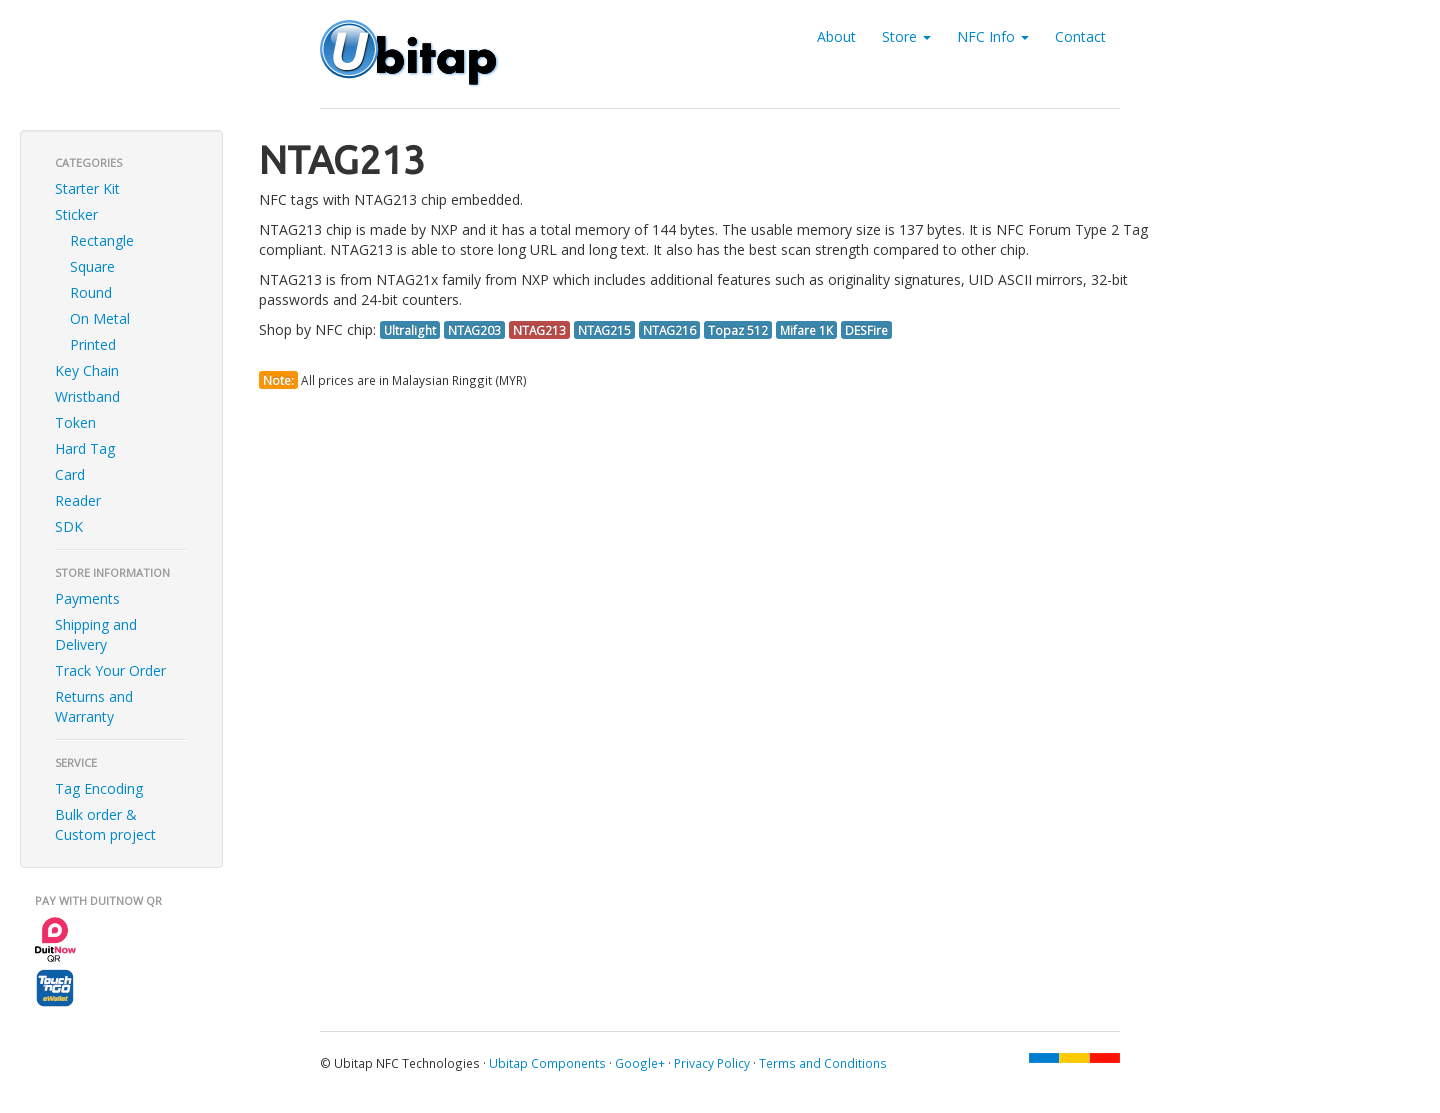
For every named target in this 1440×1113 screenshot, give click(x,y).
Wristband (87, 396)
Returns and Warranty (94, 706)
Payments (87, 598)
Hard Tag (85, 448)
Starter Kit (87, 188)
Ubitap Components (547, 1063)
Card (70, 474)
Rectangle (102, 240)
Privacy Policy (712, 1063)
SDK (69, 526)
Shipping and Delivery (96, 634)
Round (91, 292)
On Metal (100, 318)
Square (92, 266)
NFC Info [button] (993, 36)
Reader (78, 500)
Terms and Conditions (823, 1063)
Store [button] (906, 36)
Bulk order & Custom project (105, 824)
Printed (93, 344)
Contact (1080, 36)
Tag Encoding (99, 788)
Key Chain (87, 370)
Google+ (640, 1063)
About (836, 36)
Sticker (76, 214)
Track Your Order (110, 670)
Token (75, 422)
